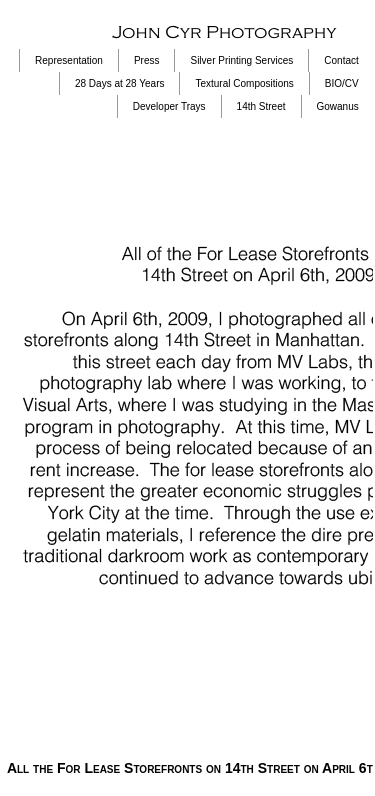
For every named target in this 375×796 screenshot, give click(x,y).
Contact (341, 60)
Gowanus (338, 106)
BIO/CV (342, 83)
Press (147, 60)
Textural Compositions (244, 83)
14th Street (261, 106)
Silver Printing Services (241, 60)
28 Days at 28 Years (120, 83)
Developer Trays (169, 106)
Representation (69, 60)
